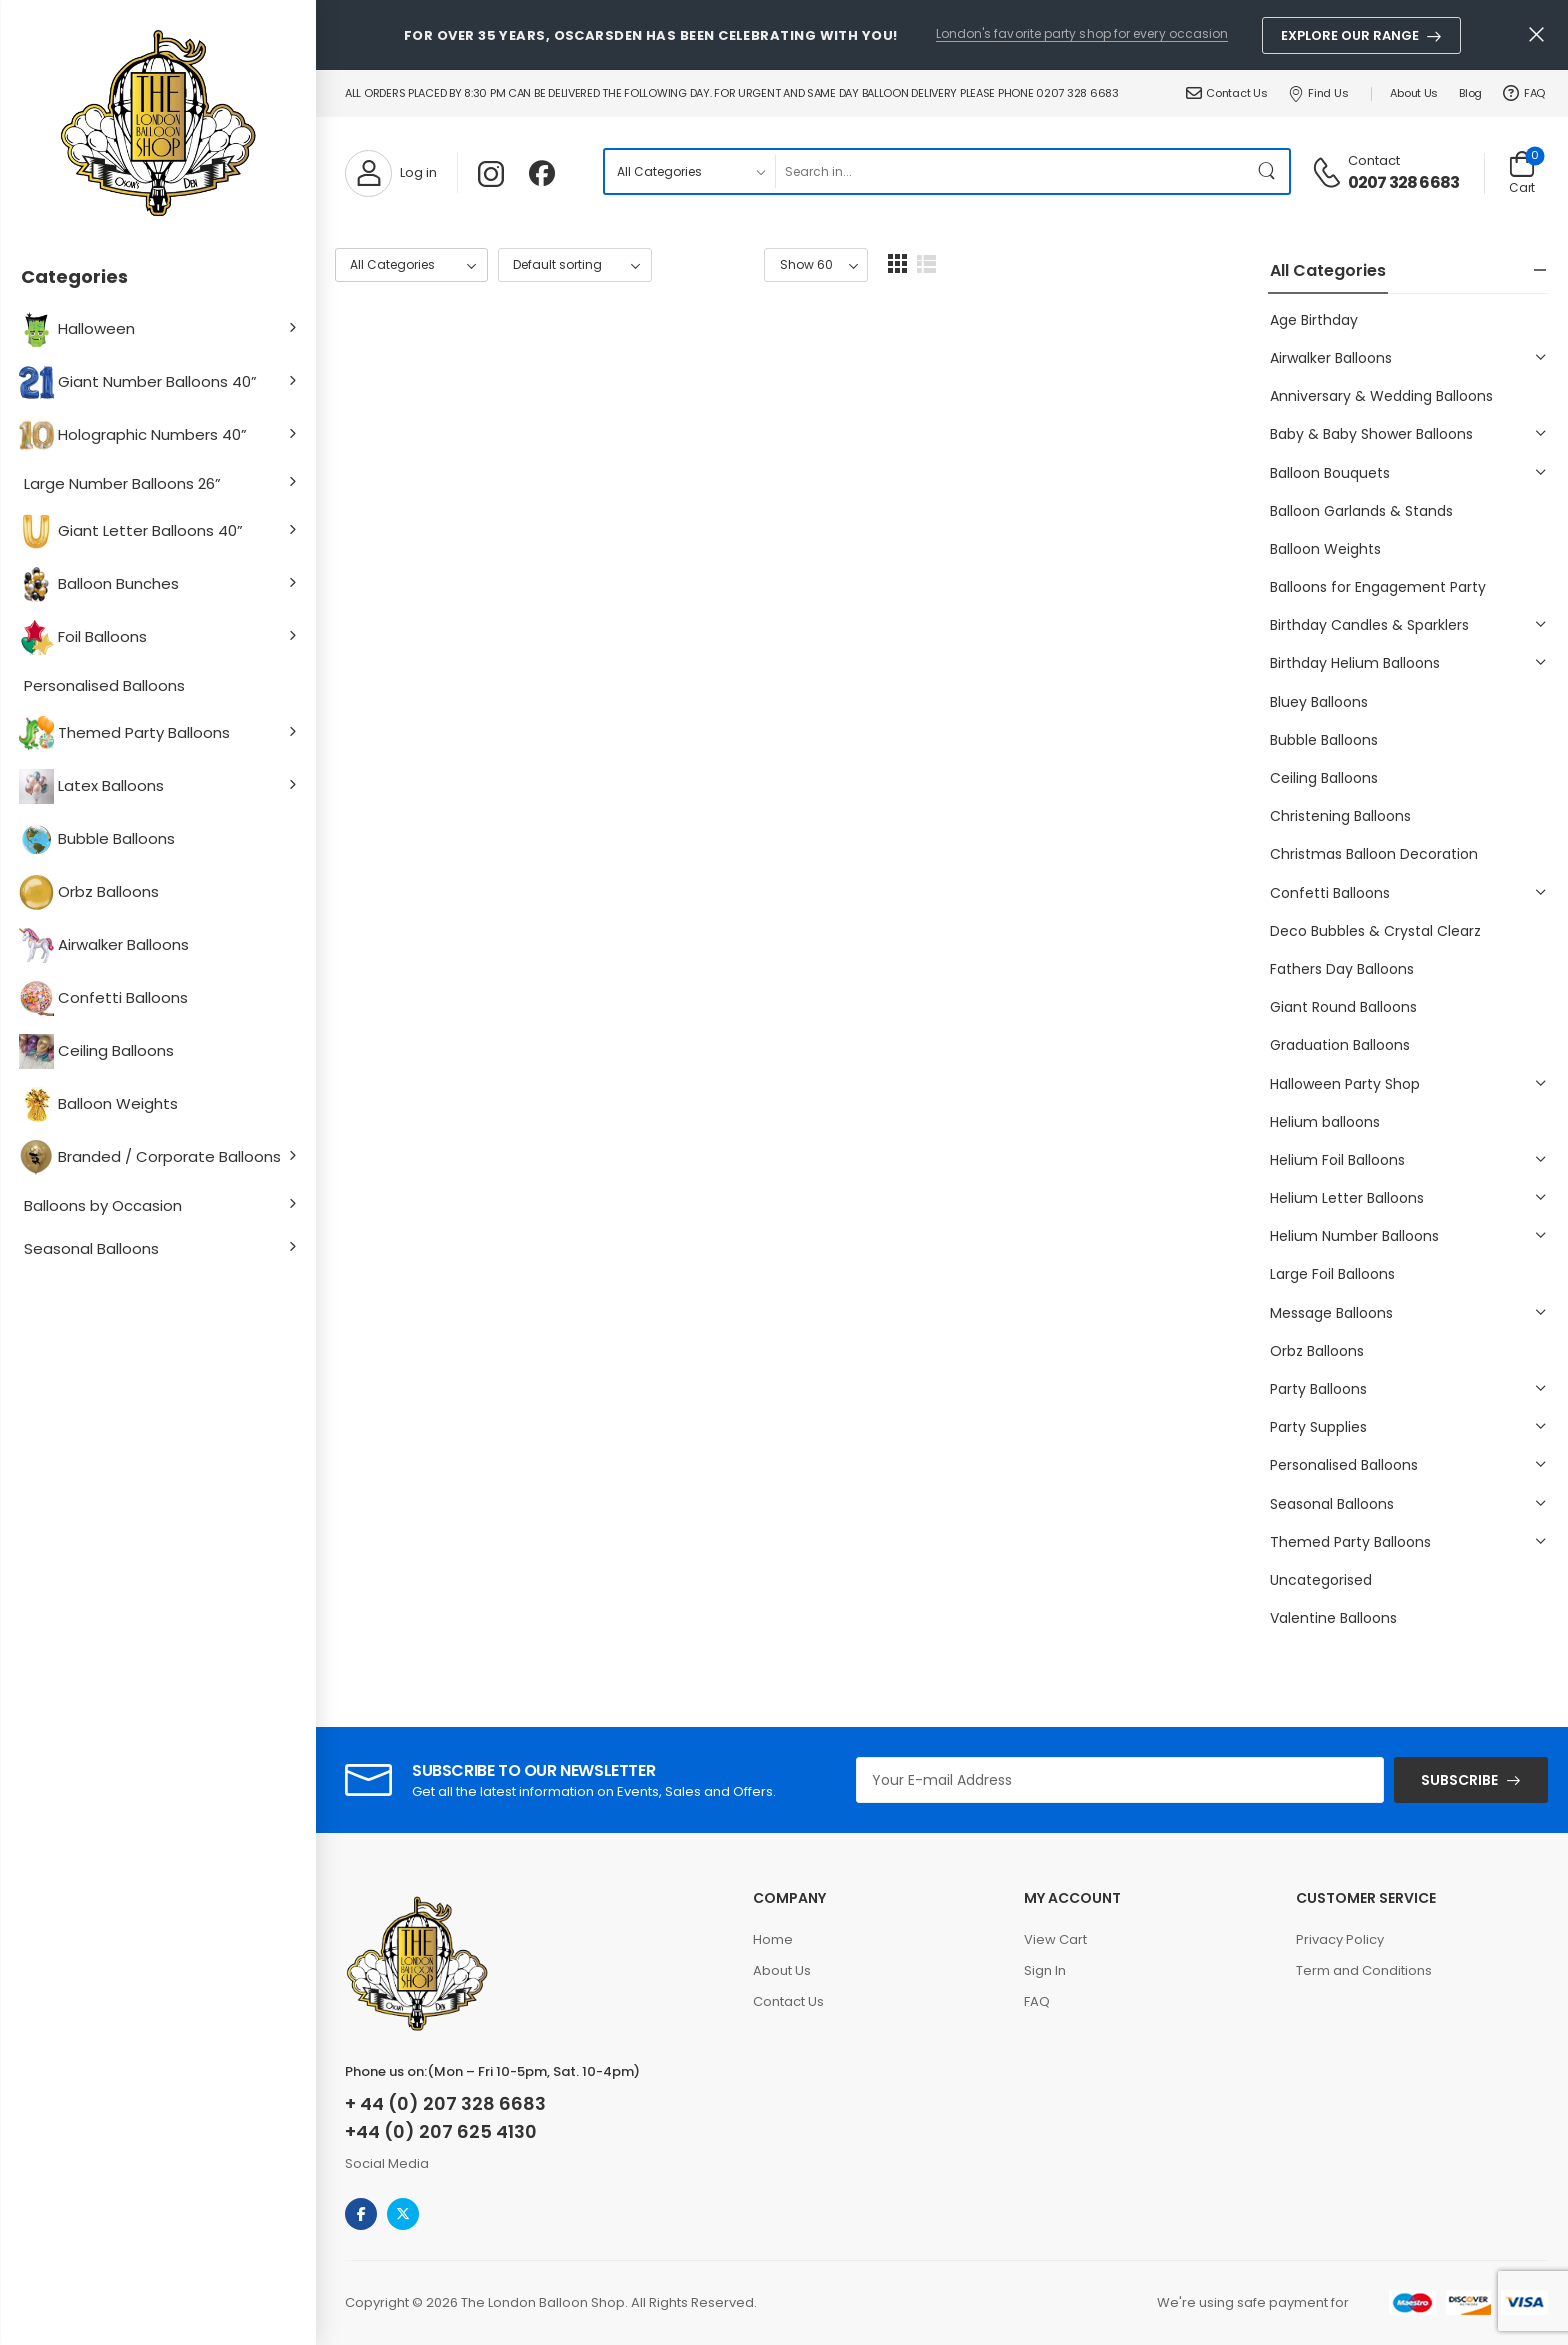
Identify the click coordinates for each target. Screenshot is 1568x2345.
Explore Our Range (1350, 35)
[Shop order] (575, 265)
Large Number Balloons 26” (122, 483)
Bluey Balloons (1319, 702)
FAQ (1524, 93)
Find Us (1318, 93)
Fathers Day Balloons (1342, 969)
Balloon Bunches (101, 584)
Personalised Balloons (104, 685)
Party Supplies (1318, 1427)
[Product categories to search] (689, 171)
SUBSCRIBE (1459, 1780)
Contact (1374, 160)
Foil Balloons (85, 637)
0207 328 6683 (1404, 183)
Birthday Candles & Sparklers (1369, 625)
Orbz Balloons (91, 892)
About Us (1414, 93)
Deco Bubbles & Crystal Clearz (1375, 931)
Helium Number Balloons (1354, 1236)
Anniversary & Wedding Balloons (1381, 396)
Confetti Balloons (106, 998)
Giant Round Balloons (1343, 1007)
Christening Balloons (1340, 816)
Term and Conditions (1364, 1970)
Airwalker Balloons (106, 945)
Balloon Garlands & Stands (1361, 511)
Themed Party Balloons (127, 733)
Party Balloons (1318, 1389)
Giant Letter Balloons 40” (133, 531)
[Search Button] (1269, 171)
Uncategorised (1321, 1580)
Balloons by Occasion (103, 1205)
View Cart (1055, 1939)
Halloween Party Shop (1345, 1084)
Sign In (1045, 1970)
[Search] (1011, 171)
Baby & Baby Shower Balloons (1371, 434)
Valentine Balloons (1333, 1618)
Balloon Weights (101, 1104)
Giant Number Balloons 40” (140, 382)
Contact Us (1227, 93)
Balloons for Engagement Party (1378, 587)
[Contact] (1329, 171)
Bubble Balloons (99, 839)
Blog (1470, 93)
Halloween (79, 329)
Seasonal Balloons (91, 1248)
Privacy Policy (1340, 1939)
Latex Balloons (94, 786)
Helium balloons (1325, 1122)
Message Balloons (1331, 1313)
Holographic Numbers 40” (135, 435)
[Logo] (158, 125)
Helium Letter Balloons (1347, 1198)
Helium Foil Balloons (1337, 1160)
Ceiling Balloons (99, 1051)
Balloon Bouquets (1330, 473)
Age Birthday (1314, 320)
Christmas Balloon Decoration (1374, 854)
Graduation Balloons (1340, 1045)
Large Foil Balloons (1332, 1274)
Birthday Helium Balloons (1355, 663)
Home (773, 1939)
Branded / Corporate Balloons (152, 1157)
